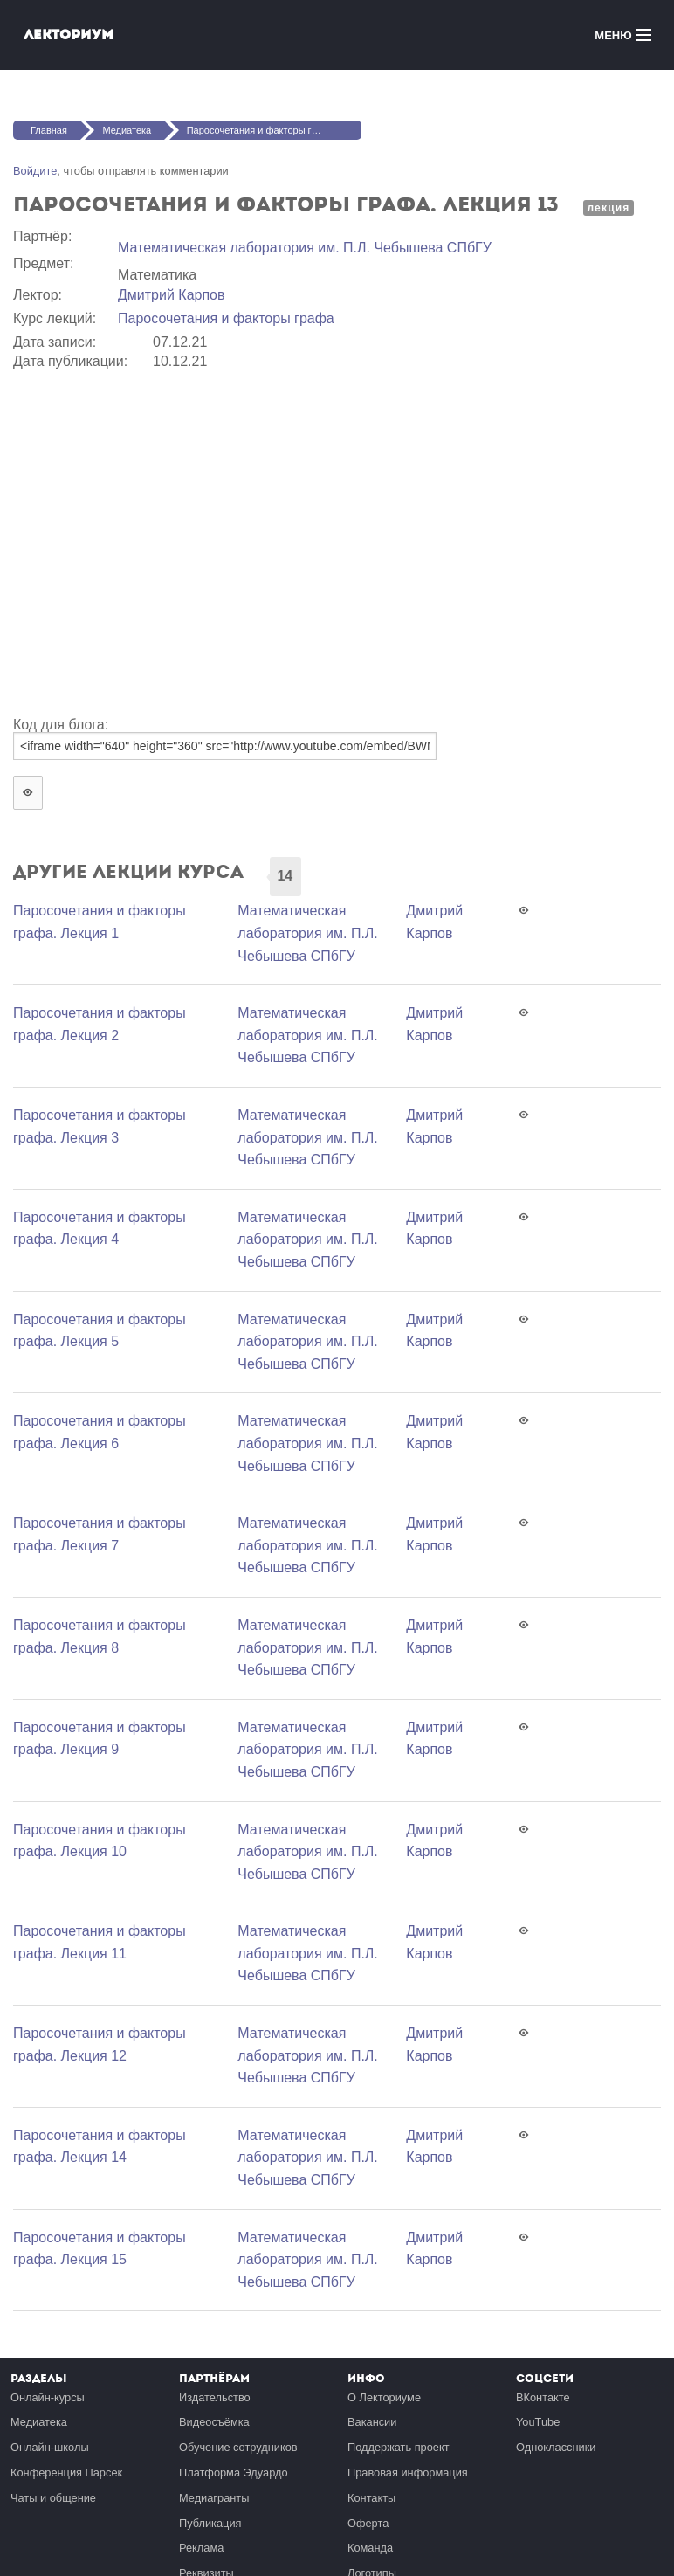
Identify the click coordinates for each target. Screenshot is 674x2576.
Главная (49, 130)
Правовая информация (407, 2472)
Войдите (35, 170)
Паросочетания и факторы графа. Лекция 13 (274, 130)
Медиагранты (214, 2497)
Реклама (201, 2547)
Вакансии (371, 2421)
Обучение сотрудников (238, 2447)
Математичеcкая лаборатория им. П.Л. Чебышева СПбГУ (305, 247)
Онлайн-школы (49, 2447)
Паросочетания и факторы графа (226, 318)
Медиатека (126, 130)
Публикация (210, 2523)
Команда (370, 2547)
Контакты (371, 2497)
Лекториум (68, 34)
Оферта (368, 2523)
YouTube (538, 2421)
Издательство (215, 2397)
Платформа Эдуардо (233, 2472)
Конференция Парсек (66, 2472)
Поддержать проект (398, 2447)
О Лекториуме (384, 2397)
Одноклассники (555, 2447)
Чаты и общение (53, 2497)
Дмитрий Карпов (171, 294)
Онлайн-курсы (47, 2397)
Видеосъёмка (214, 2421)
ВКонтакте (543, 2397)
